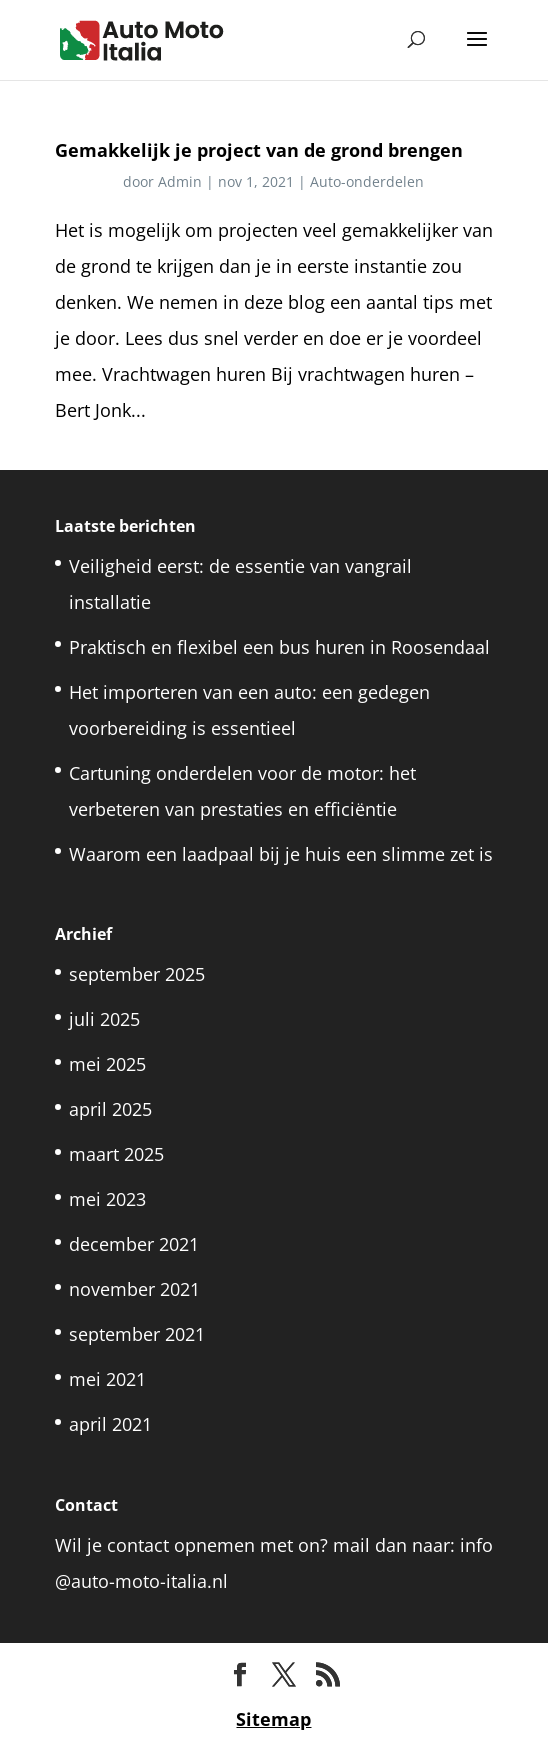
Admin (180, 181)
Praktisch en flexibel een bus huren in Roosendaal (279, 647)
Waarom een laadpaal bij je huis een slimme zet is (281, 854)
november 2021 (134, 1289)
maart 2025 (116, 1154)
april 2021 (110, 1424)
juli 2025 (104, 1019)
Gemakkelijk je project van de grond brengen (259, 150)
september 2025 (137, 974)
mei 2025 (107, 1064)
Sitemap (273, 1719)
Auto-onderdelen (367, 181)
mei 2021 (107, 1379)
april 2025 (110, 1109)
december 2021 (134, 1244)
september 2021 (137, 1334)
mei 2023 (107, 1199)
